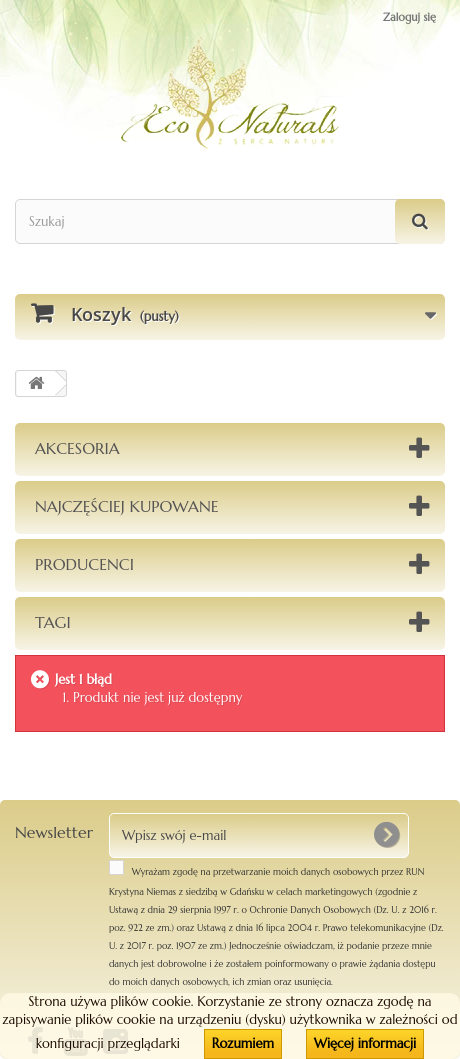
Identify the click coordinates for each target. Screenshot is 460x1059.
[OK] (386, 835)
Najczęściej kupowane (127, 506)
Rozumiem (243, 1043)
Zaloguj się (409, 17)
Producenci (84, 564)
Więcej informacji (365, 1043)
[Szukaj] (420, 221)
